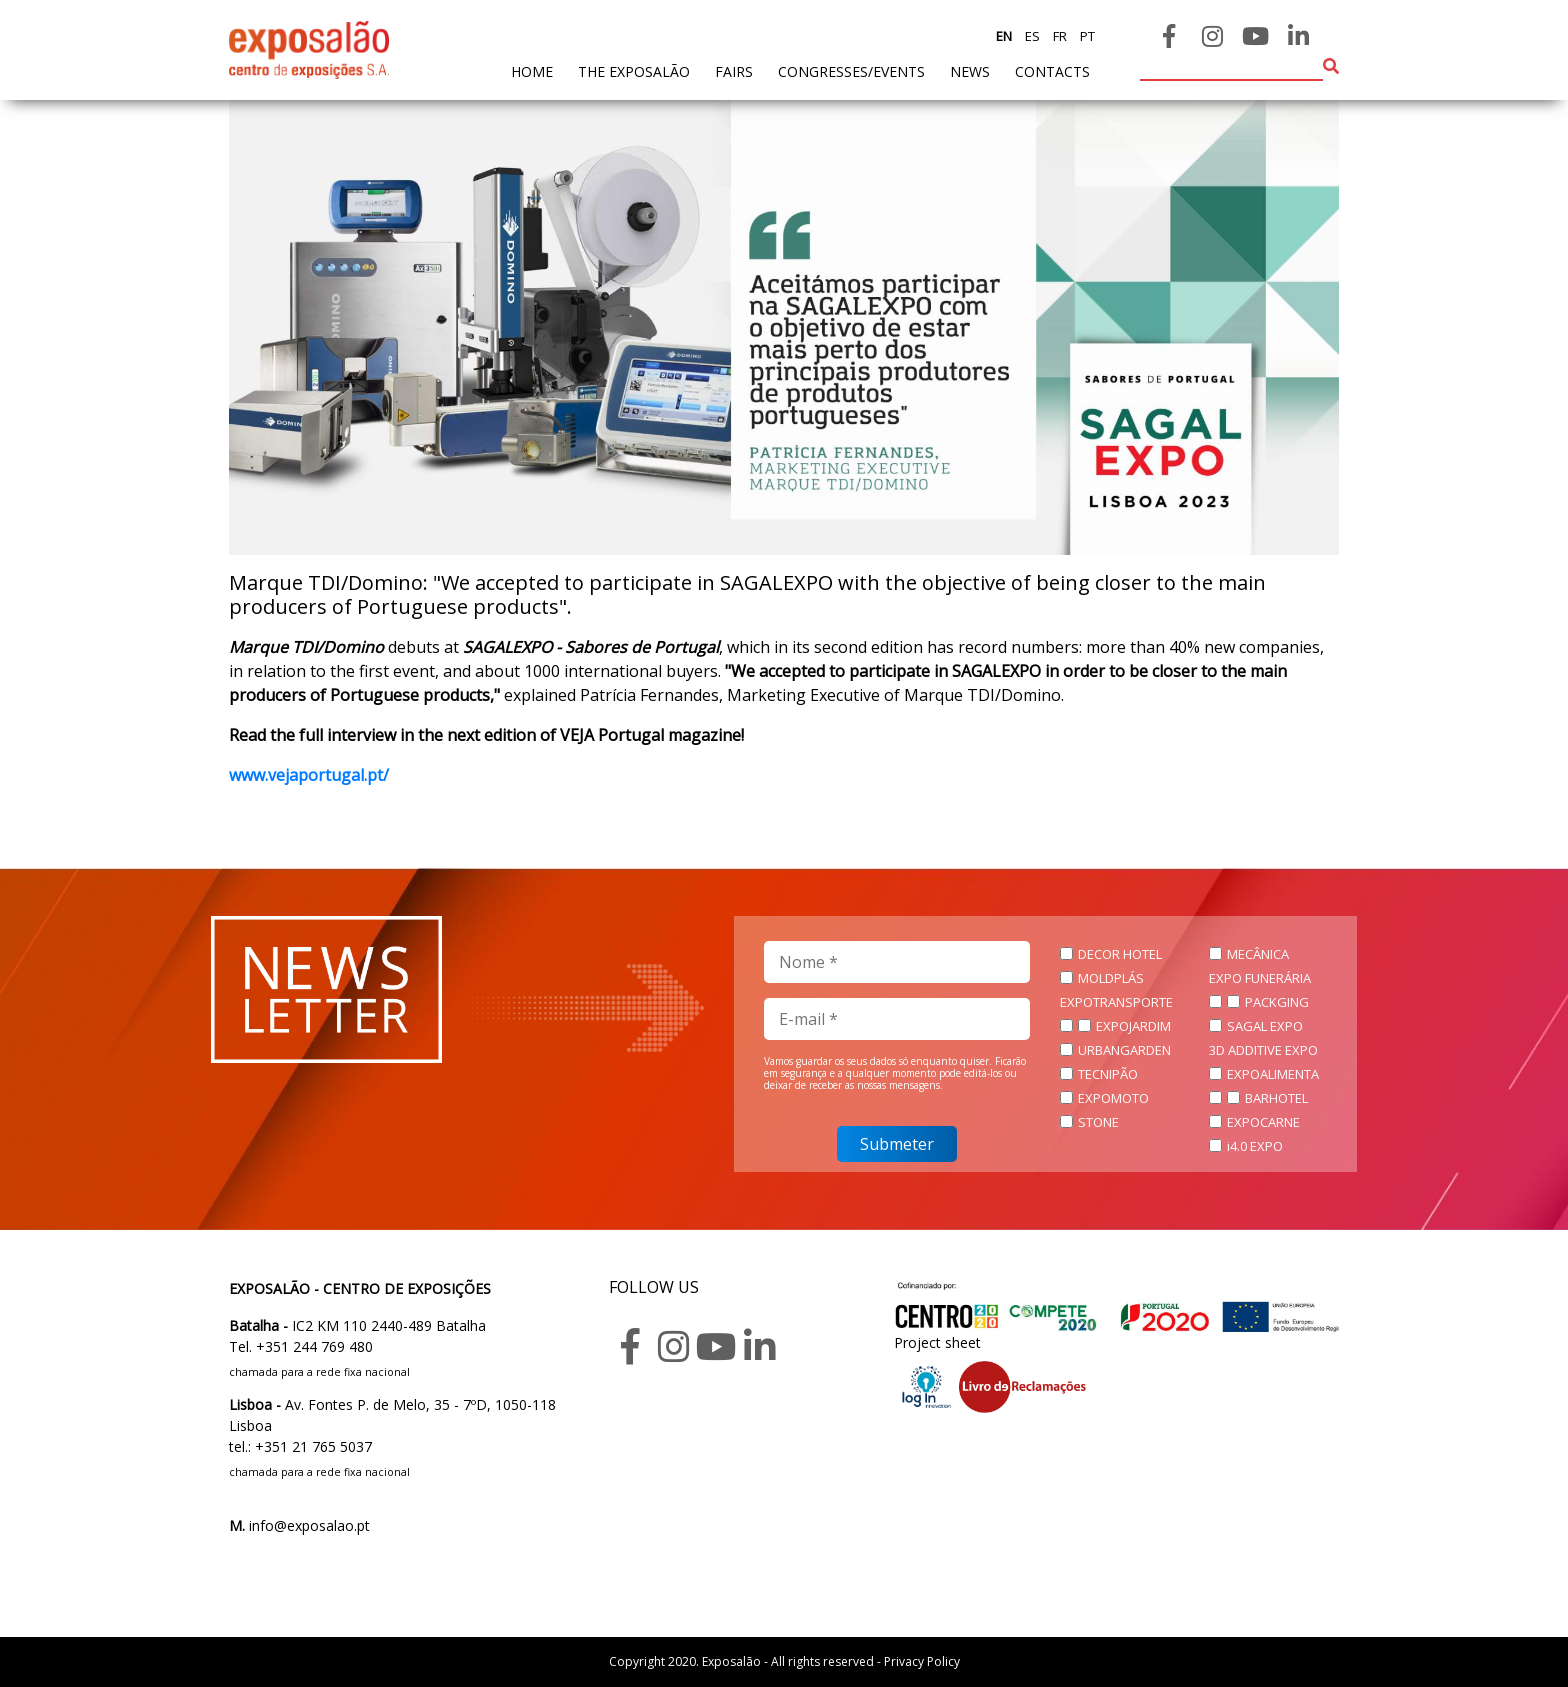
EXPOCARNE (1263, 1122)
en (1004, 36)
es (1031, 36)
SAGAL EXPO (1265, 1026)
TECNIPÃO (1108, 1074)
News (970, 71)
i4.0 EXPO (1255, 1146)
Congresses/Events (851, 71)
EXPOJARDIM (1133, 1026)
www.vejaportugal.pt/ (309, 775)
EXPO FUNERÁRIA (1260, 978)
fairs (734, 71)
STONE (1098, 1122)
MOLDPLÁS (1111, 978)
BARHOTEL (1276, 1098)
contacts (1052, 71)
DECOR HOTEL (1120, 954)
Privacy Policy (922, 1661)
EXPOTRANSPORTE (1116, 1002)
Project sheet (937, 1342)
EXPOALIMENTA (1273, 1074)
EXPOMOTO (1113, 1098)
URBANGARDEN (1124, 1050)
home (532, 70)
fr (1058, 36)
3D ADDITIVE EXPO (1263, 1050)
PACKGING (1277, 1002)
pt (1086, 36)
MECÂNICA (1258, 954)
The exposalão (634, 71)
